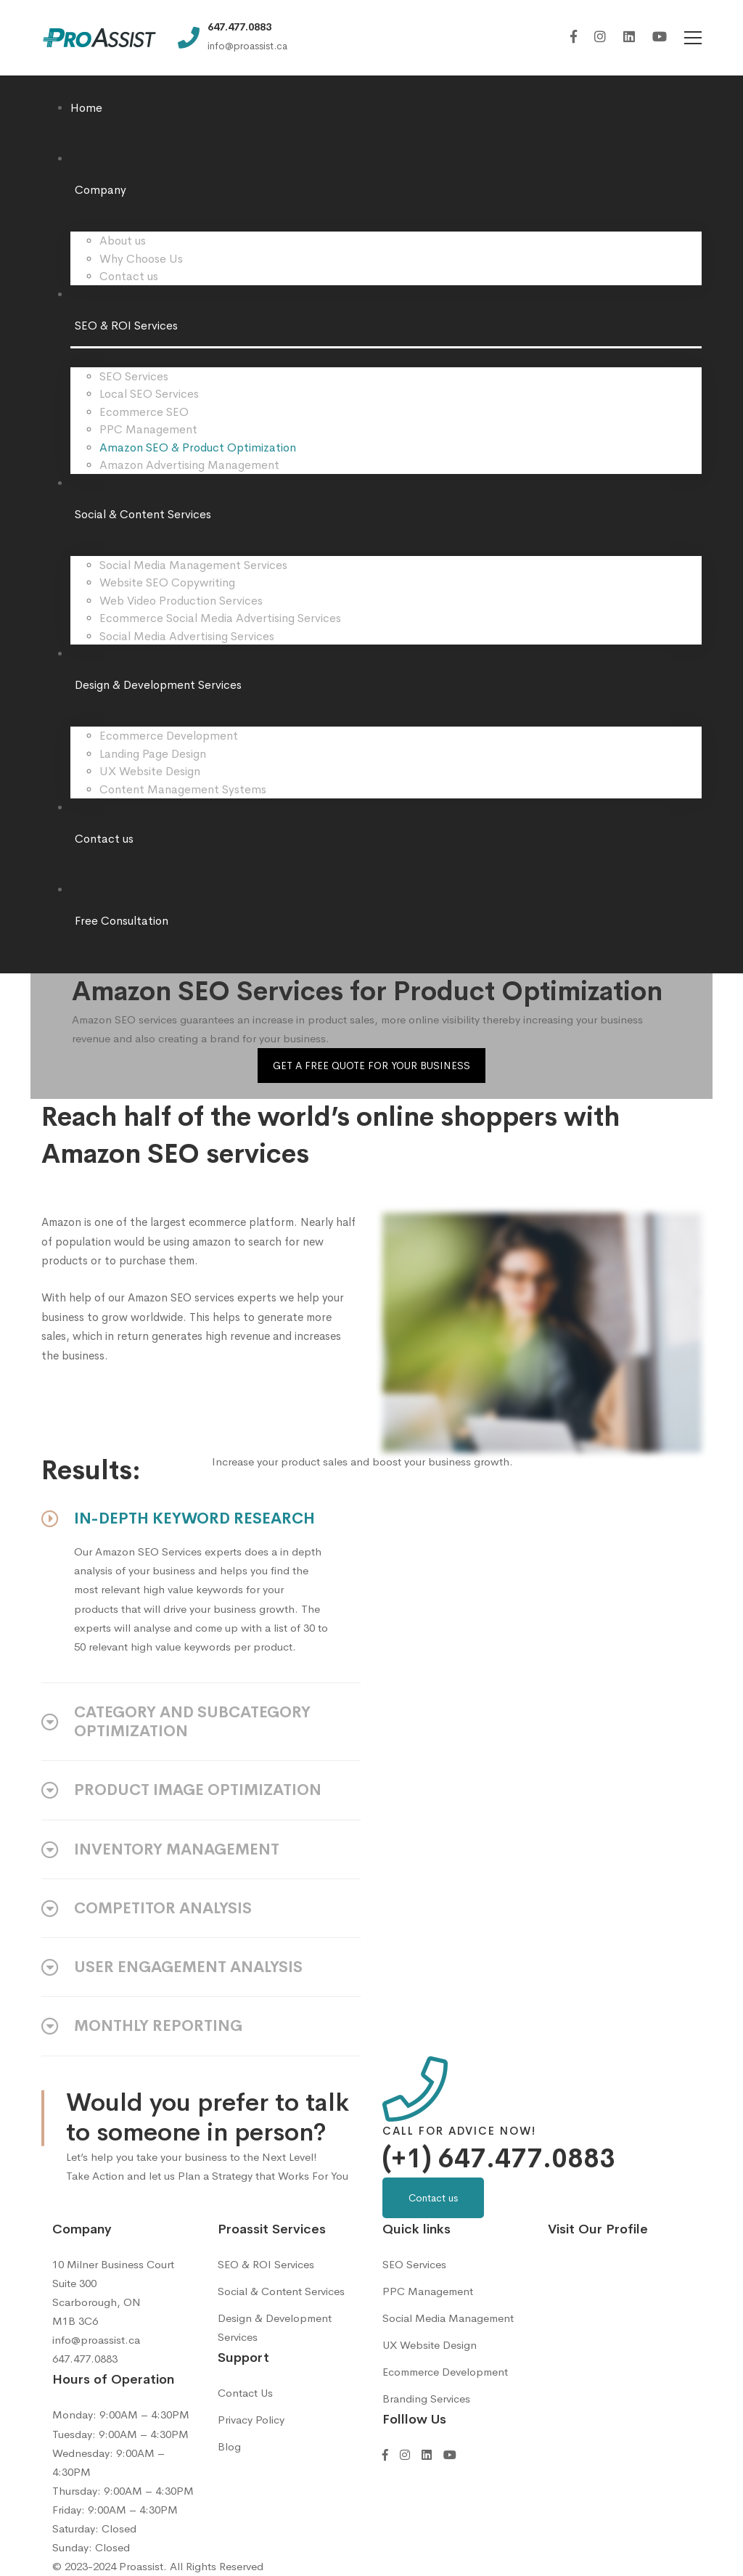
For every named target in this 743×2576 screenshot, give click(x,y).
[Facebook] (573, 37)
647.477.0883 (85, 2359)
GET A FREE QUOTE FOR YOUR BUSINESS (371, 1065)
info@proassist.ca (96, 2340)
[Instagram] (600, 37)
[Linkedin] (629, 37)
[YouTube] (659, 37)
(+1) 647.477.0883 (498, 2158)
